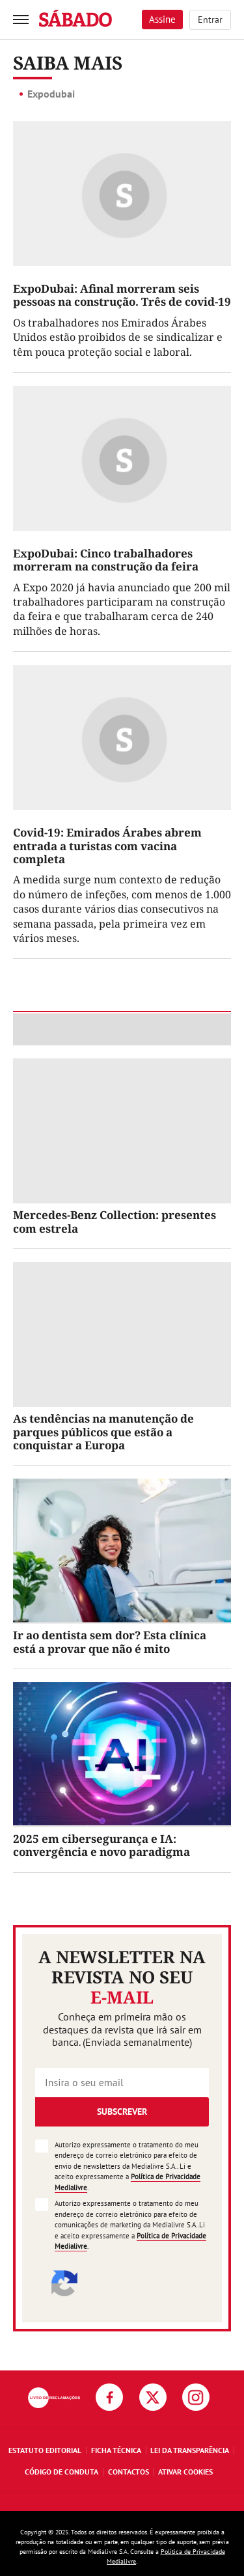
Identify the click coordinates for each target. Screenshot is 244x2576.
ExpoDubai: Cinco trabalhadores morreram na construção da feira (105, 560)
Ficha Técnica (116, 2450)
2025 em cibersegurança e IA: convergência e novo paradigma (101, 1845)
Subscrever (122, 2111)
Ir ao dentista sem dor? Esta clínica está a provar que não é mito (109, 1642)
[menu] (21, 19)
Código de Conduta (61, 2471)
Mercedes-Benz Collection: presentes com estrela (114, 1221)
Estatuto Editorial (44, 2450)
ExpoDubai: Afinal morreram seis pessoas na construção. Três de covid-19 (122, 295)
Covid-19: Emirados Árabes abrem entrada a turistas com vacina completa (107, 845)
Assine (162, 19)
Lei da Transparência (189, 2450)
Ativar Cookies (185, 2471)
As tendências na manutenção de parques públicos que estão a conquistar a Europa (103, 1432)
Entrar (210, 19)
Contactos (128, 2471)
